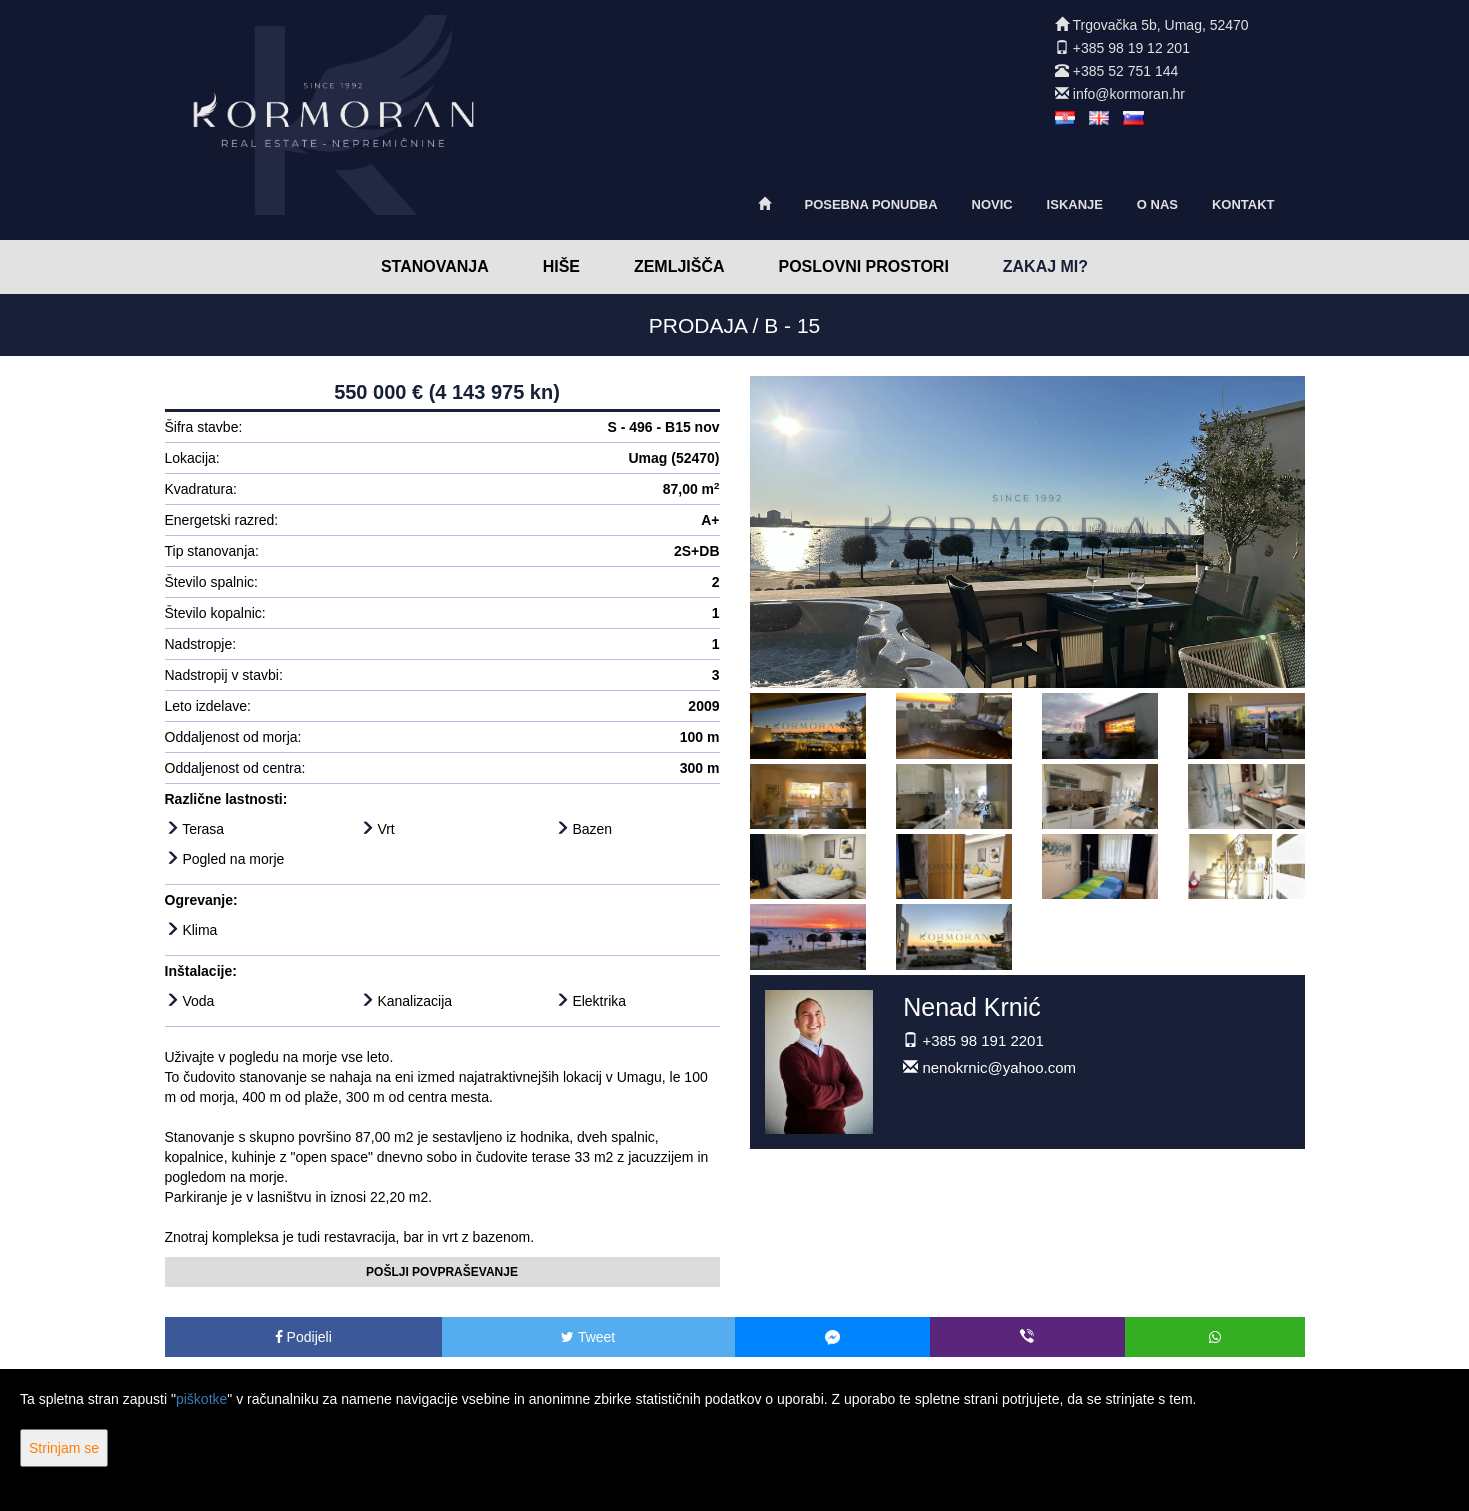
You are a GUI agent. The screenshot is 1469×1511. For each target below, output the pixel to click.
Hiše (561, 266)
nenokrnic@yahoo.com (999, 1067)
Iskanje (1075, 204)
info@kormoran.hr (1129, 94)
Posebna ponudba (870, 204)
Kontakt (1243, 204)
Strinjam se (64, 1448)
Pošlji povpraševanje (442, 1272)
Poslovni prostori (863, 266)
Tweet (588, 1337)
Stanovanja (435, 266)
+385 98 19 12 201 (1131, 48)
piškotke (201, 1399)
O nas (1157, 204)
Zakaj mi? (1045, 266)
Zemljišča (679, 266)
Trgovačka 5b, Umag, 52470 (1161, 25)
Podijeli (303, 1337)
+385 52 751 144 (1126, 71)
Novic (992, 204)
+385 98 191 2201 (982, 1040)
